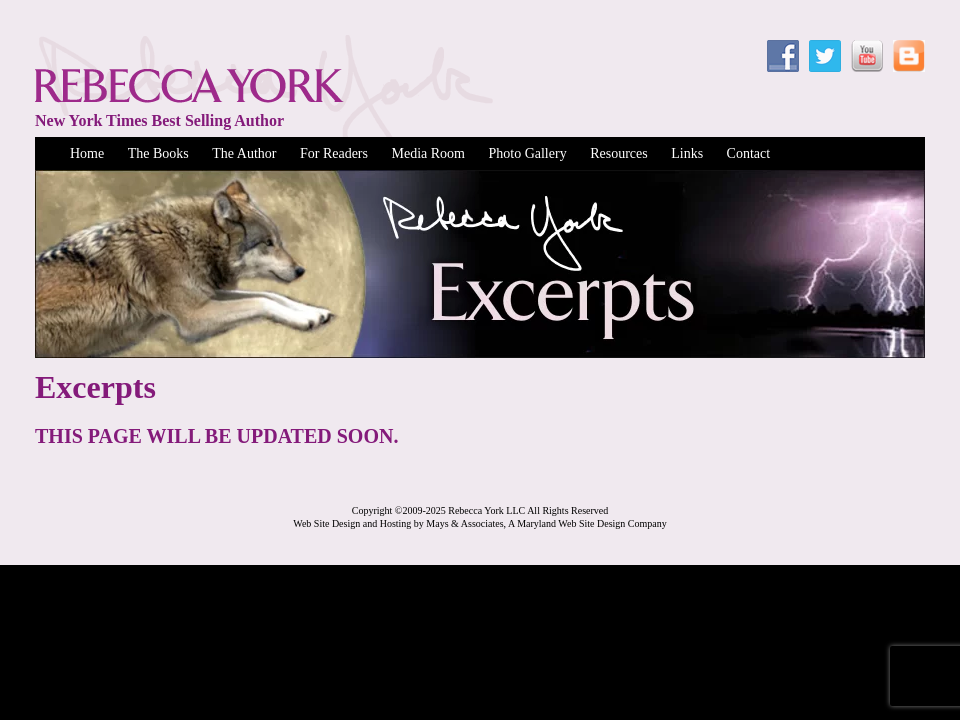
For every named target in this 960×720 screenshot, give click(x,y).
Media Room (428, 153)
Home (87, 153)
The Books (158, 153)
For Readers (334, 153)
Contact (749, 153)
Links (687, 153)
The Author (244, 153)
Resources (619, 153)
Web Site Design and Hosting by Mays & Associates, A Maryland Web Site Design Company (479, 523)
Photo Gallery (527, 153)
